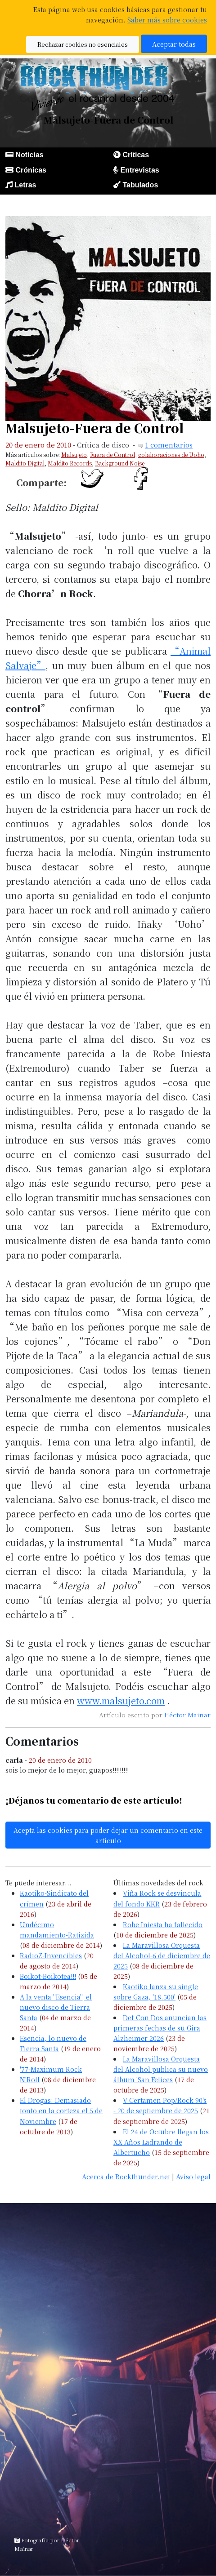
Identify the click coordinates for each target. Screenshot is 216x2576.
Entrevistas (139, 170)
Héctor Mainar (187, 1714)
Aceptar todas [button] (174, 44)
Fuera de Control (112, 454)
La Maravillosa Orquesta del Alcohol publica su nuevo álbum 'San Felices (160, 2069)
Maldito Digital (25, 463)
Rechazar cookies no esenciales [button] (82, 44)
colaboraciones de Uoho (171, 454)
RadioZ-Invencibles (51, 1955)
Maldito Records (70, 463)
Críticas (135, 155)
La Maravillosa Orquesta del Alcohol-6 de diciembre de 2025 (161, 1955)
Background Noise (119, 463)
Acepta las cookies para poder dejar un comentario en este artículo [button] (108, 1835)
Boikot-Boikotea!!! (48, 1976)
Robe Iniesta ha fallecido (162, 1924)
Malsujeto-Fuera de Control (94, 428)
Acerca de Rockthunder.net (126, 2176)
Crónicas (30, 170)
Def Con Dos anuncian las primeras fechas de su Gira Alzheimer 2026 (160, 2028)
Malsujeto (74, 454)
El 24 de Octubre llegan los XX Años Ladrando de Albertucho (161, 2142)
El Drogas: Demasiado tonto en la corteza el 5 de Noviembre (61, 2110)
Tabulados (140, 185)
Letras (25, 185)
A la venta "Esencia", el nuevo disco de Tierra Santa (56, 2007)
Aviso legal (193, 2176)
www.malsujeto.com (121, 1700)
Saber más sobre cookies (167, 19)
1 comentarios (169, 444)
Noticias (29, 155)
